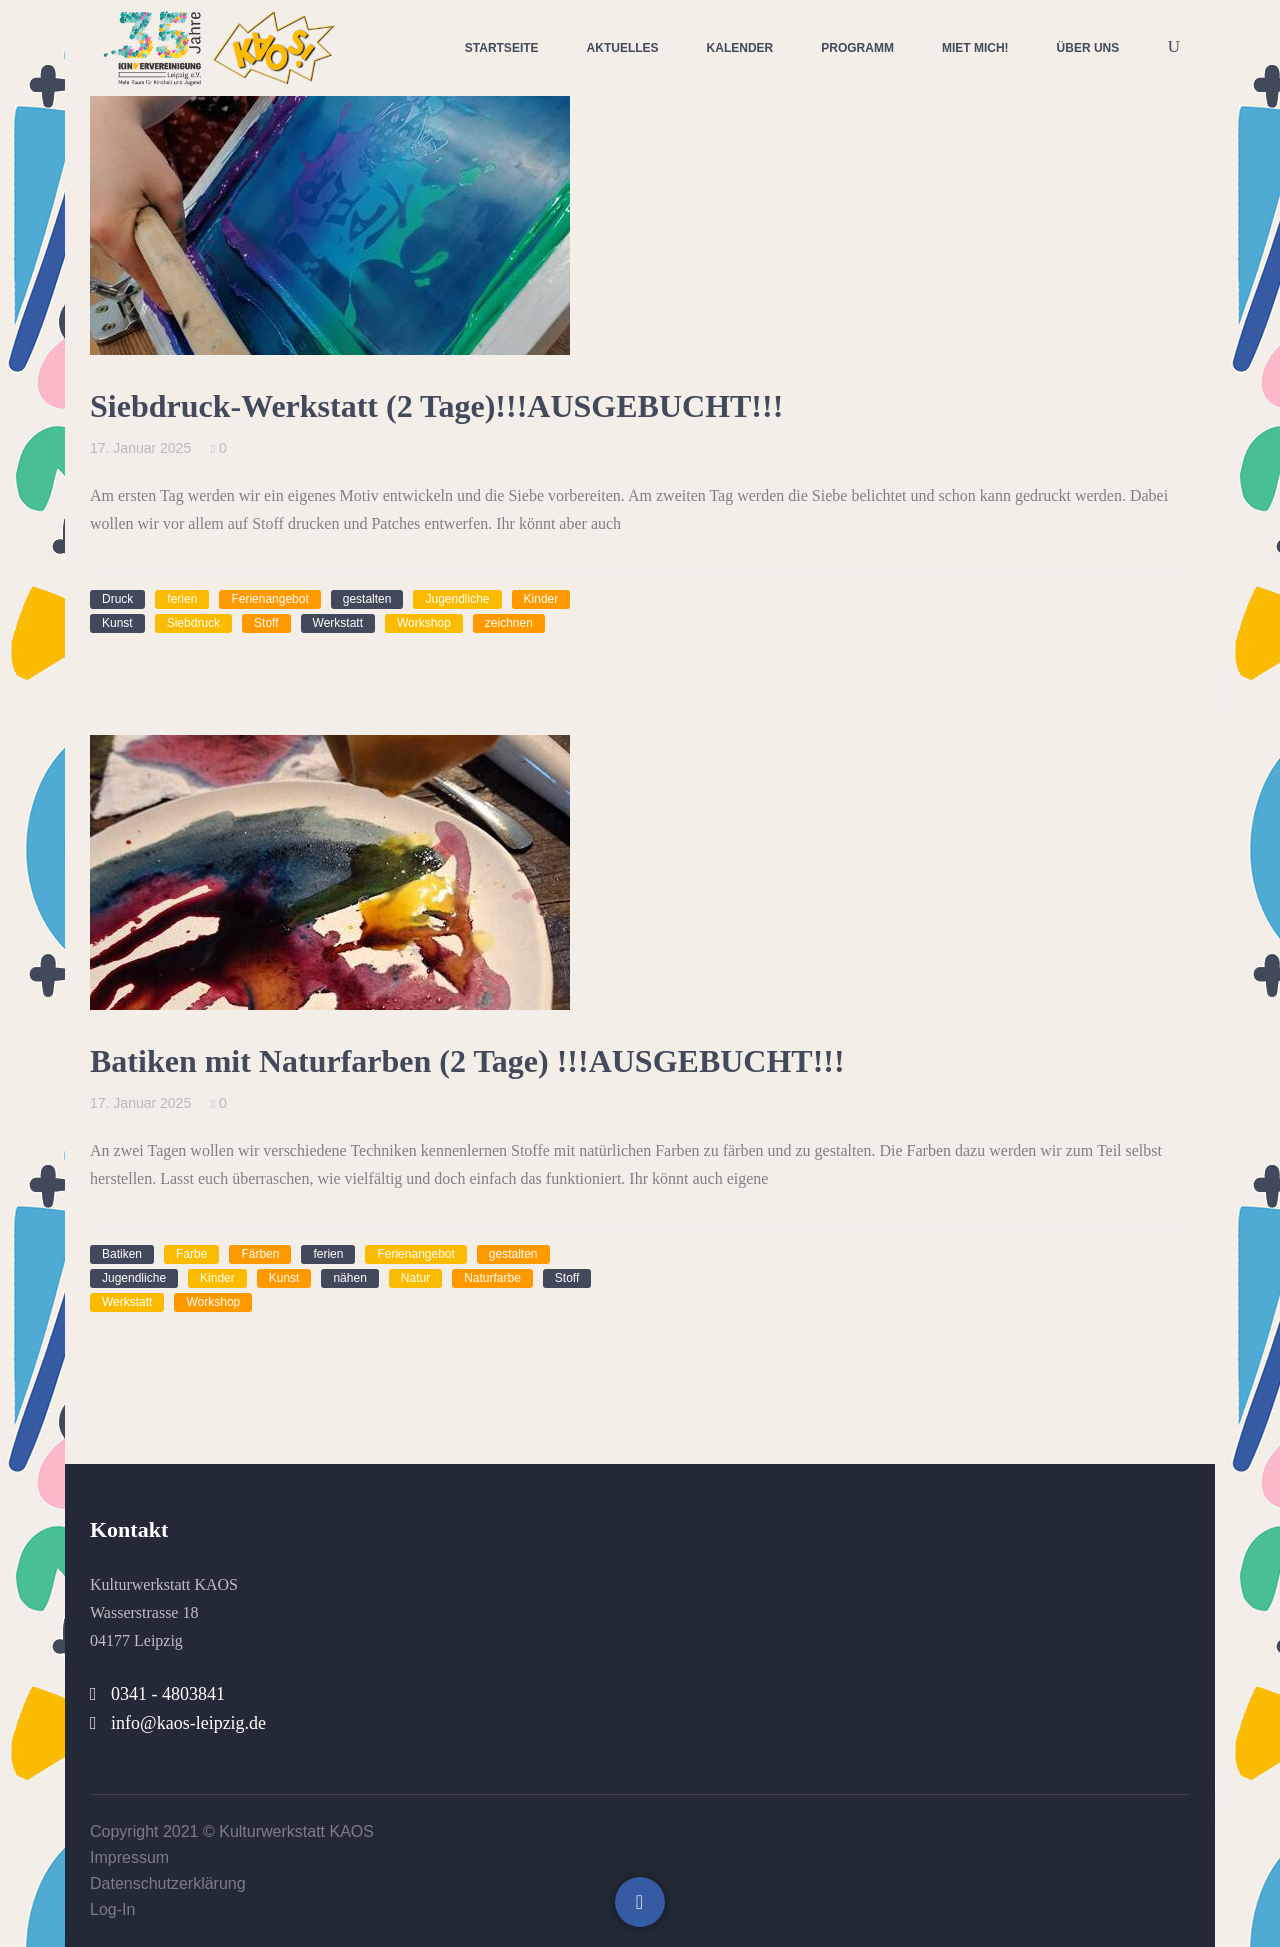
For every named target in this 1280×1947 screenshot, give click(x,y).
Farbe (191, 1254)
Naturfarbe (492, 1278)
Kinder (541, 599)
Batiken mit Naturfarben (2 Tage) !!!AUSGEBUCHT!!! (467, 1061)
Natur (415, 1278)
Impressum (129, 1857)
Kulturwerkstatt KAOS (296, 1831)
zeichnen (509, 623)
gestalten (367, 599)
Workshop (424, 623)
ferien (182, 599)
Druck (117, 599)
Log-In (112, 1909)
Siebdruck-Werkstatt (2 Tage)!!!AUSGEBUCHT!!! (436, 406)
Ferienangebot (269, 599)
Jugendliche (457, 599)
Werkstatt (338, 623)
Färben (260, 1254)
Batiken (122, 1254)
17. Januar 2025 (140, 448)
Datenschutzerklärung (168, 1883)
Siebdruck (193, 623)
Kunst (117, 623)
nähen (349, 1278)
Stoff (266, 623)
